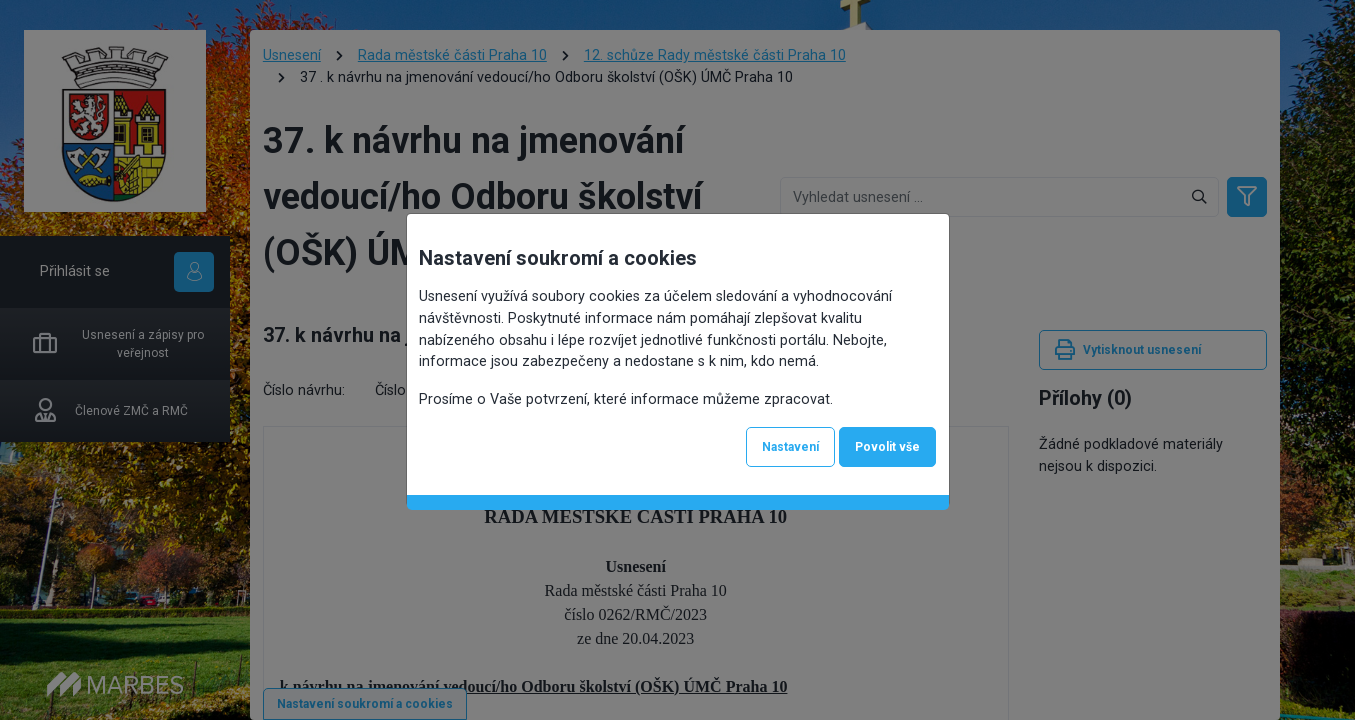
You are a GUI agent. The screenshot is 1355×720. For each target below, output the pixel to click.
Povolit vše (887, 447)
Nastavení (790, 447)
